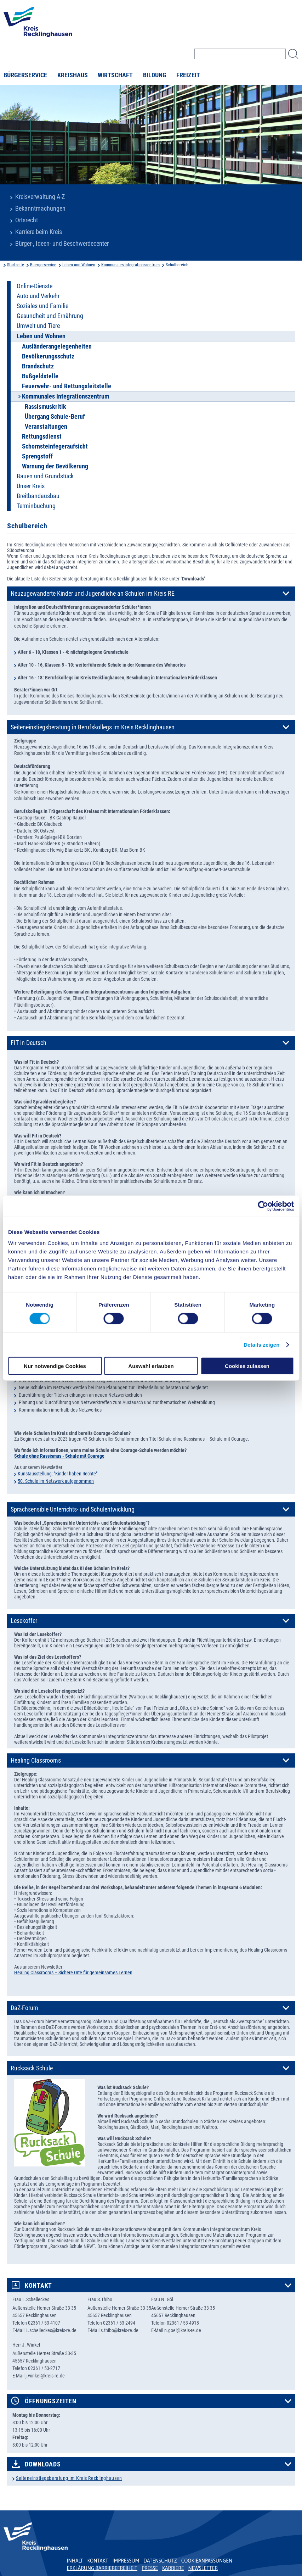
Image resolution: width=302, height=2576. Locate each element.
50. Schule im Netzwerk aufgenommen (56, 1481)
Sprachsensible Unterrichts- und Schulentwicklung (73, 1509)
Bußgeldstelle (40, 376)
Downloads (43, 2464)
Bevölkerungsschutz (48, 356)
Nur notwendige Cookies (55, 1366)
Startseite (15, 264)
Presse (150, 2568)
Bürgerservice (25, 75)
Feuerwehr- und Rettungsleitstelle (66, 386)
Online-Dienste (34, 286)
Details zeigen (261, 1344)
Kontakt (38, 2285)
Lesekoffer (24, 1620)
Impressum (126, 2561)
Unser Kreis (31, 486)
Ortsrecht (26, 220)
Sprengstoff (37, 456)
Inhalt (75, 2561)
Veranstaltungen (46, 426)
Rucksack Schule (32, 2068)
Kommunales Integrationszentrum (130, 264)
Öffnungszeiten (50, 2401)
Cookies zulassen (247, 1366)
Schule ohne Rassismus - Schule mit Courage (59, 1456)
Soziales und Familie (42, 306)
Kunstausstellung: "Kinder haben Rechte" (57, 1473)
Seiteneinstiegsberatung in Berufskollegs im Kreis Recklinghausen (93, 727)
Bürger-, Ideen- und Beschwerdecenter (62, 243)
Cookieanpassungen (206, 2561)
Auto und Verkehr (38, 296)
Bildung (154, 75)
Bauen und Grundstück (45, 476)
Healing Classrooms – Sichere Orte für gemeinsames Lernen (73, 1972)
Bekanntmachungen (40, 208)
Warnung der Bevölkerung (55, 466)
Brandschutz (38, 366)
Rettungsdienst (42, 436)
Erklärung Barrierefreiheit (102, 2568)
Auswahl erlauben (150, 1366)
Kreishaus (72, 75)
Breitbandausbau (38, 496)
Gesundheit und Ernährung (50, 315)
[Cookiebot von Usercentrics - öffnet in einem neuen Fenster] (263, 1206)
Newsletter (202, 2568)
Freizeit (188, 75)
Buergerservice (43, 264)
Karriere (173, 2568)
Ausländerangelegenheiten (57, 346)
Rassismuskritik (45, 406)
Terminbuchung (36, 506)
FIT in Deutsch (28, 1042)
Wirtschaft (115, 75)
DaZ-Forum (24, 2008)
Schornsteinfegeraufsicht (55, 446)
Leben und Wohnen (78, 264)
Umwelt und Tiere (38, 325)
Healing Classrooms (36, 1760)
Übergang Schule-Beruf (55, 416)
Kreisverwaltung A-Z (40, 196)
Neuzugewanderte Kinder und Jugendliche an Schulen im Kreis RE (93, 593)
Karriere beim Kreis (38, 231)
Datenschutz (160, 2561)
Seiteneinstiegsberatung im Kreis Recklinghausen (69, 2478)
